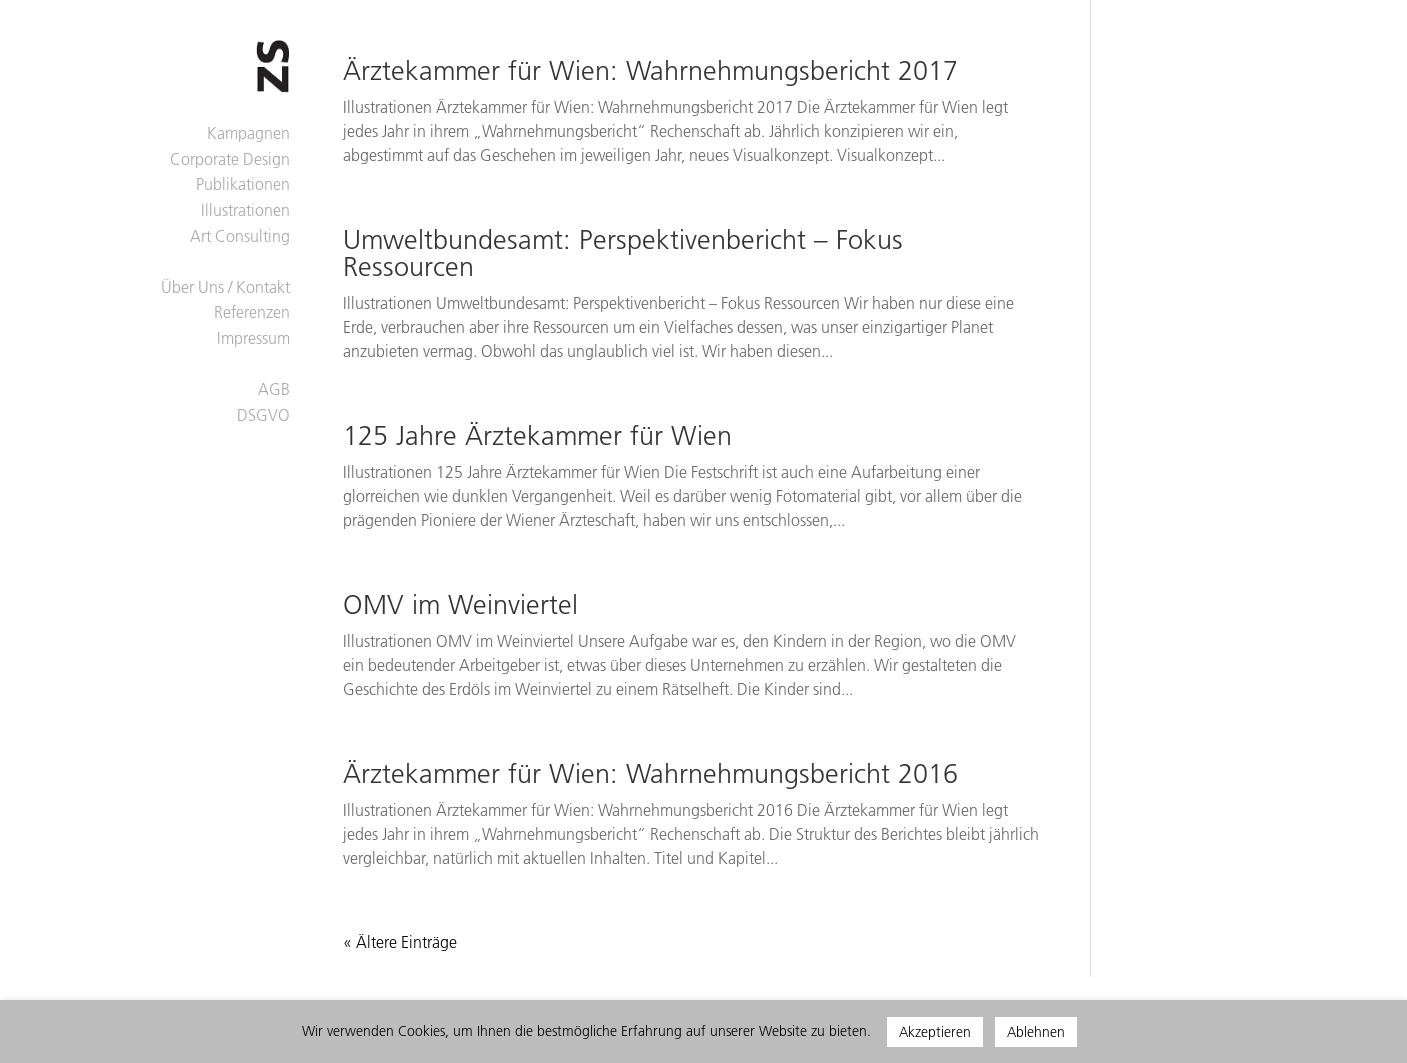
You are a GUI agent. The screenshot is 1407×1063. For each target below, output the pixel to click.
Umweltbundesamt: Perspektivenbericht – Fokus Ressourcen (623, 253)
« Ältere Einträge (400, 942)
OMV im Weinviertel (460, 605)
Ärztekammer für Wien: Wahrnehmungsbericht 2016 (650, 774)
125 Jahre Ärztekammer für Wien (537, 436)
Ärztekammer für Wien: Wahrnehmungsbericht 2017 (650, 71)
